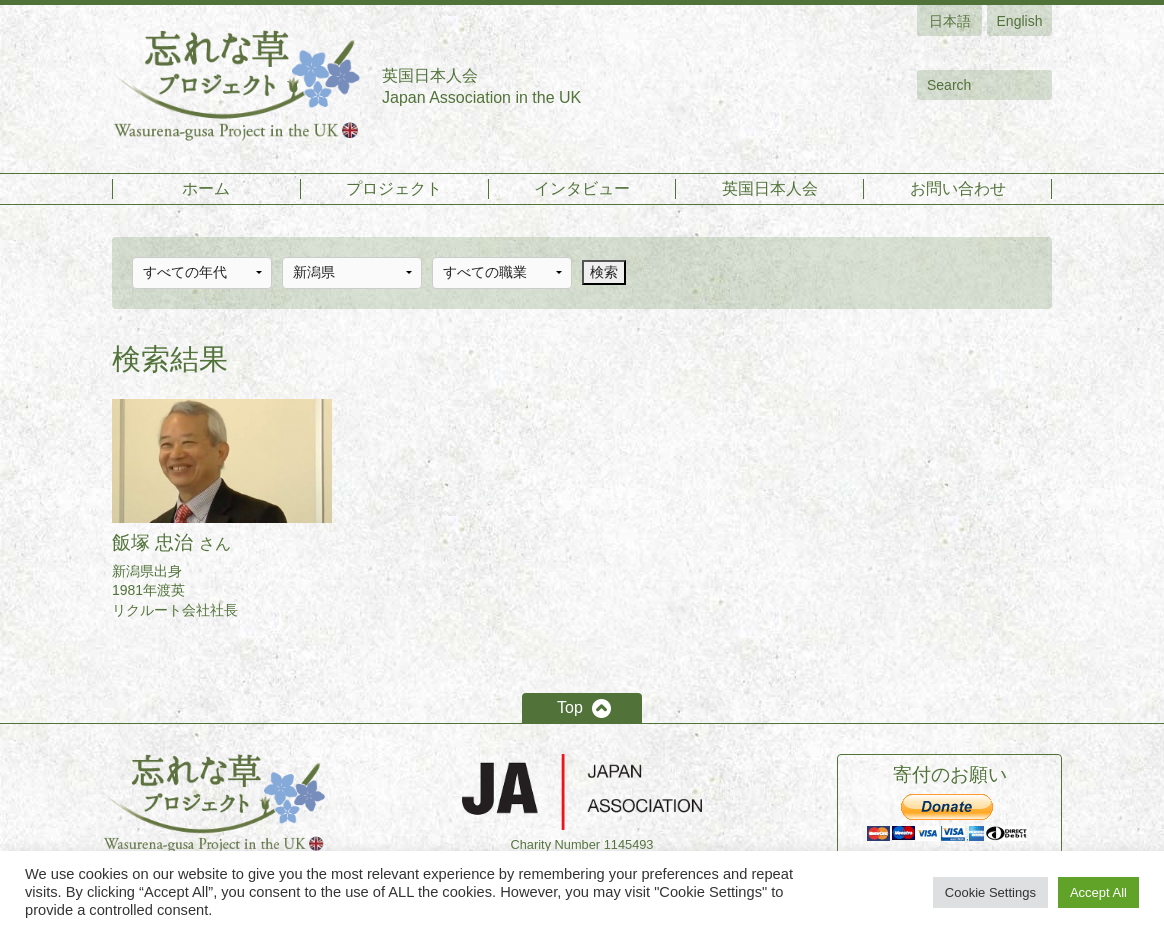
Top (570, 707)
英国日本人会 (770, 188)
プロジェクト (394, 188)
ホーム (206, 188)
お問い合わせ (958, 188)
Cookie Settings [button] (990, 892)
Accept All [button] (1098, 892)
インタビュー (582, 188)
